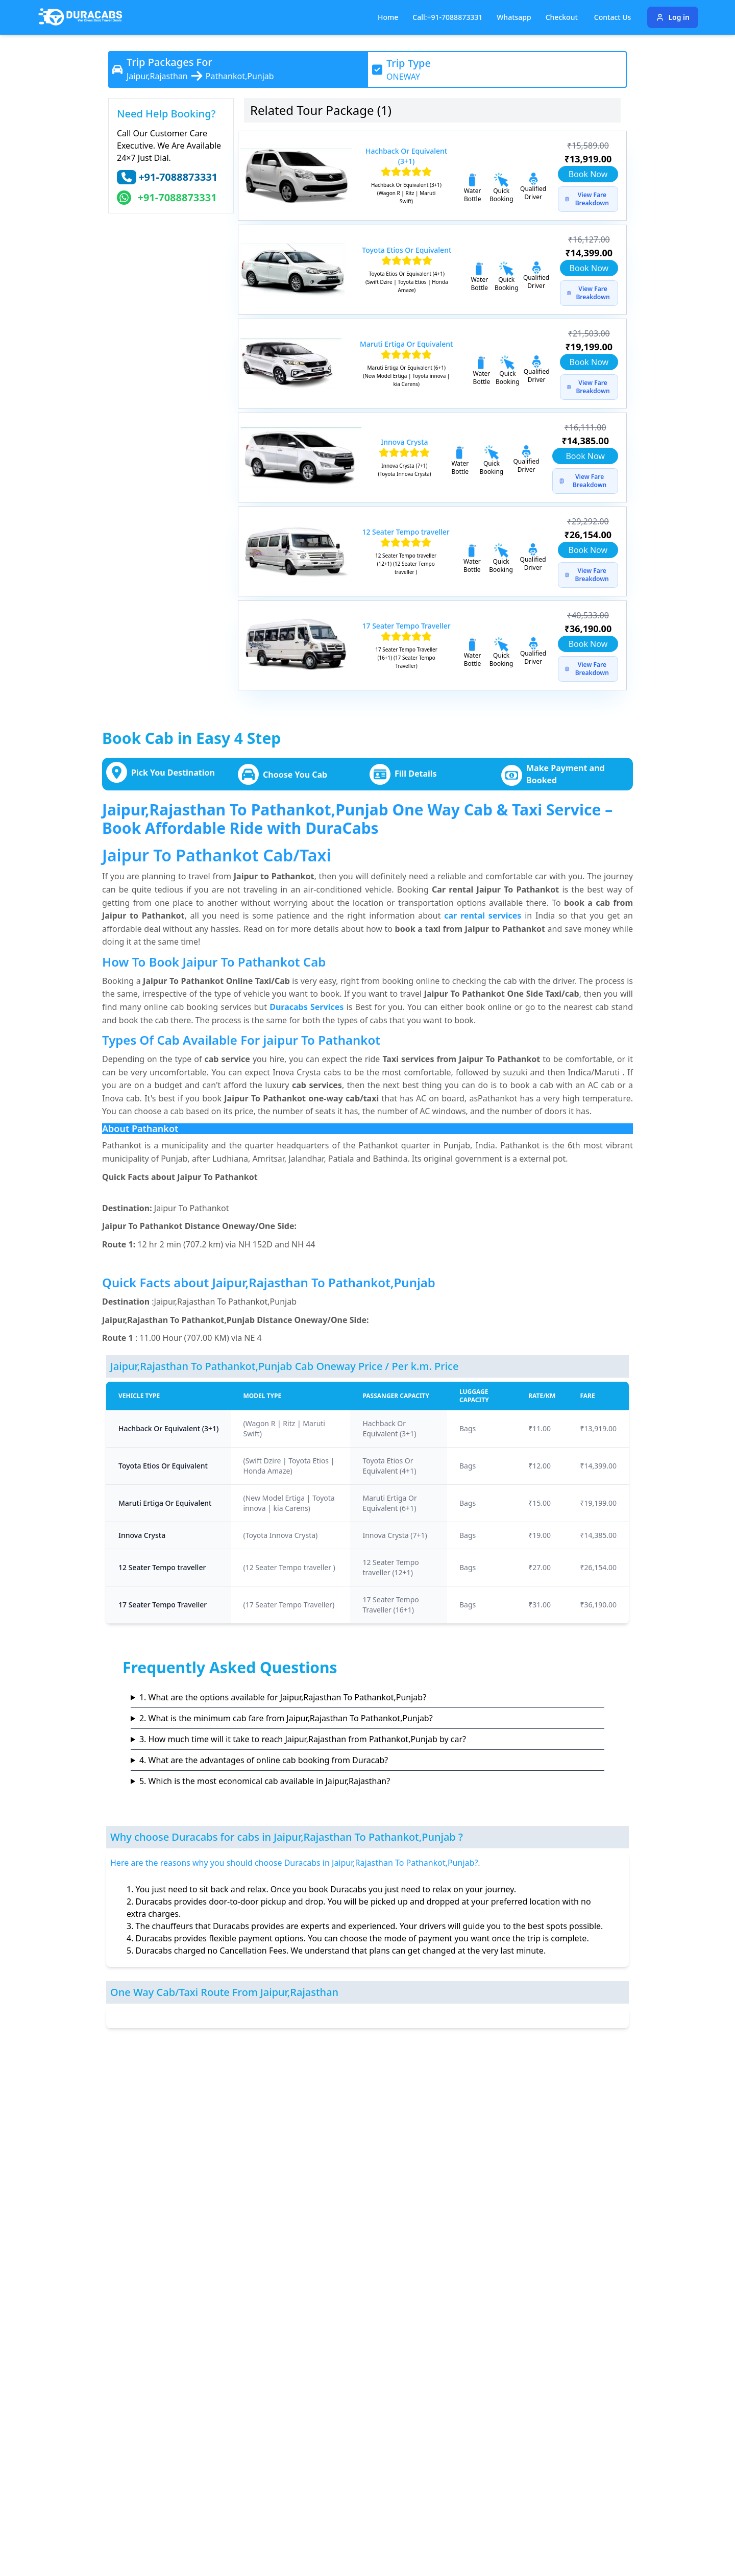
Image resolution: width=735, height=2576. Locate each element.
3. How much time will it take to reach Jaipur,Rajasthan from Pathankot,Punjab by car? (302, 1739)
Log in (673, 17)
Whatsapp (514, 17)
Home (388, 17)
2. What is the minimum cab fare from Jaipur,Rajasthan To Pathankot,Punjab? (286, 1718)
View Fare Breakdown (587, 198)
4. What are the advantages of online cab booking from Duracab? (263, 1760)
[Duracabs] (80, 17)
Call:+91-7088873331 (447, 17)
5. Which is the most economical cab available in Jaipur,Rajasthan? (264, 1781)
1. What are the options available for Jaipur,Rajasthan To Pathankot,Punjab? (282, 1697)
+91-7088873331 (177, 177)
